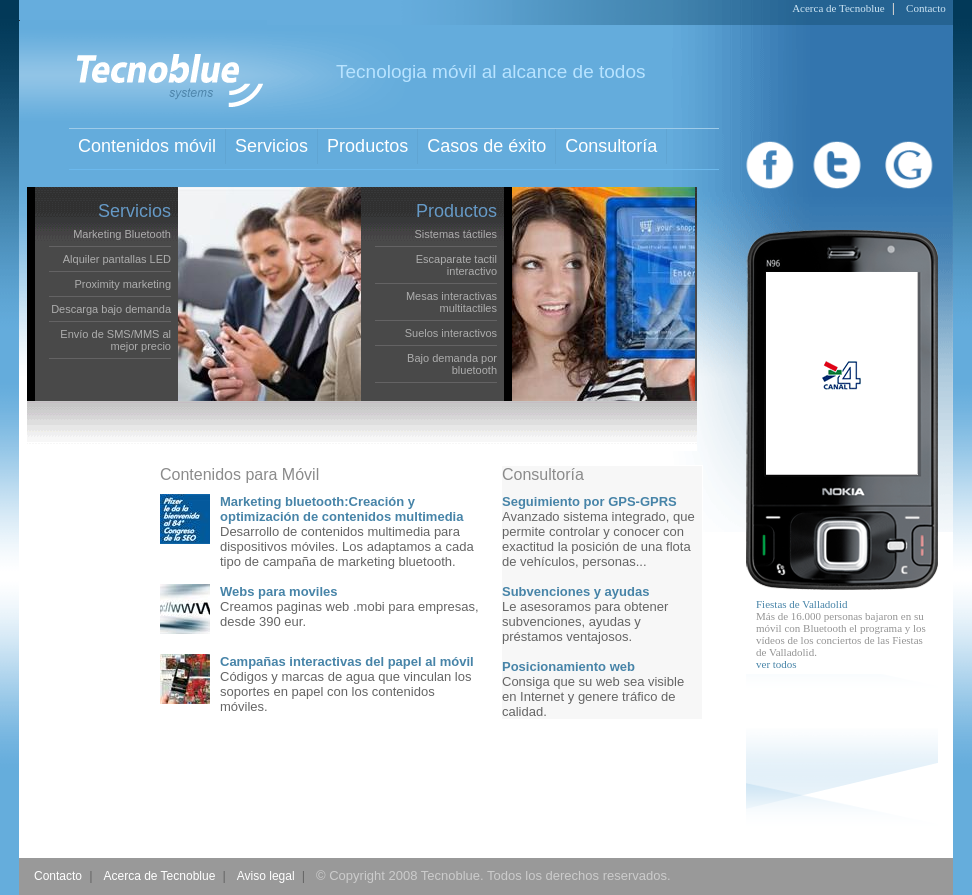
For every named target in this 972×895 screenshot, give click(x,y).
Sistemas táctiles (455, 234)
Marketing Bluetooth (122, 234)
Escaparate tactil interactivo (456, 265)
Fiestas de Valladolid (801, 604)
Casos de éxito (486, 146)
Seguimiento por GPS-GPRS (589, 501)
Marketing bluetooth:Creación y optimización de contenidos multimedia (341, 509)
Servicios (271, 146)
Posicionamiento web (568, 666)
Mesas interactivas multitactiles (451, 302)
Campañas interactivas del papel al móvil (347, 661)
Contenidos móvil (147, 146)
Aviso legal (266, 876)
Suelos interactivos (451, 333)
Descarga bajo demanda (111, 309)
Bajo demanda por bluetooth (452, 364)
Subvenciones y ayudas (575, 591)
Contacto (926, 8)
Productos (367, 146)
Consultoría (611, 146)
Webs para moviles (279, 591)
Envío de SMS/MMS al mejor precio (115, 340)
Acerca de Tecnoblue (838, 8)
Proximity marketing (122, 284)
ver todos (776, 664)
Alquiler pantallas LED (117, 259)
